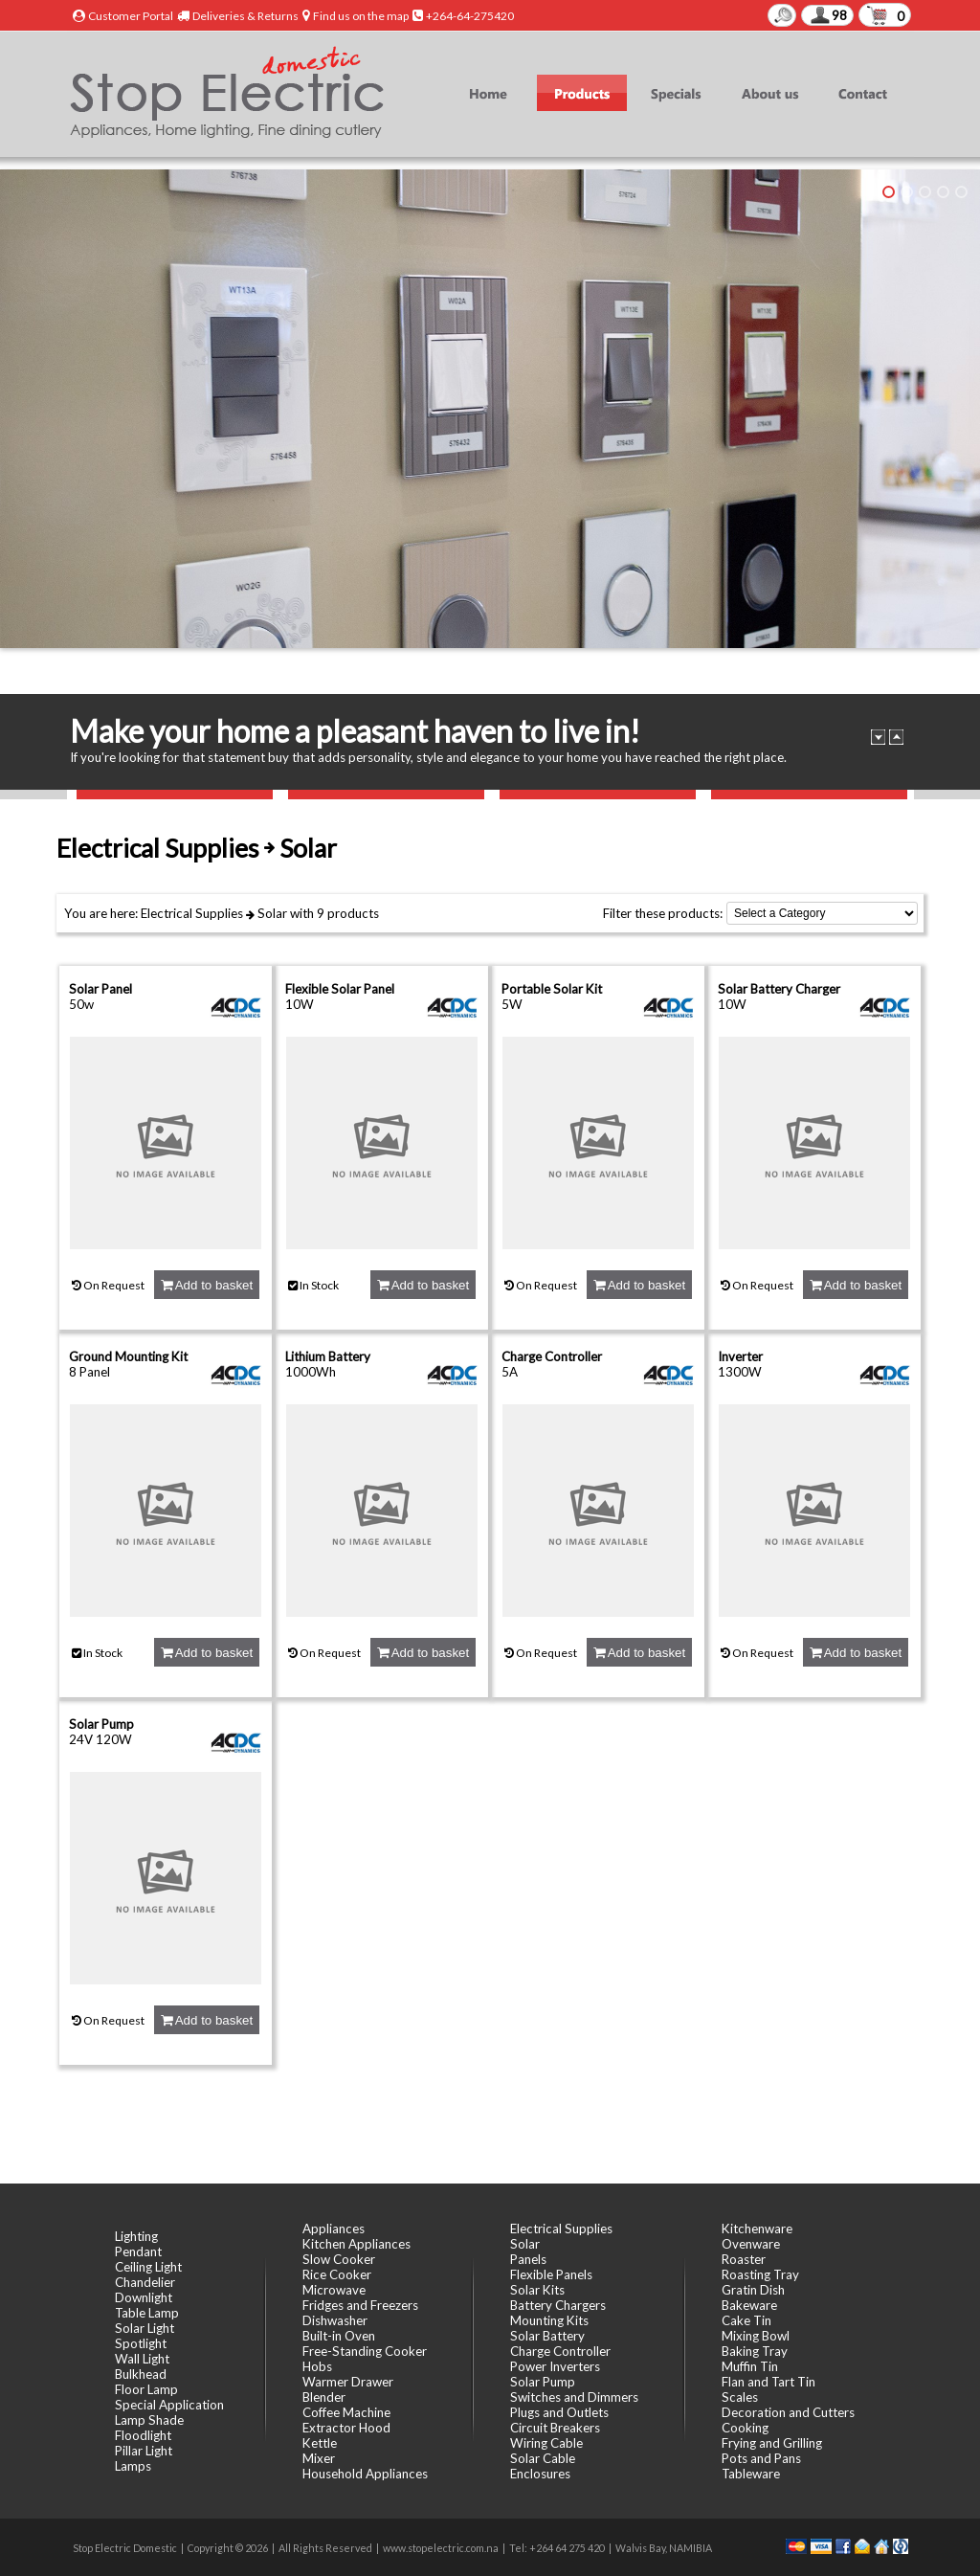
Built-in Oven (338, 2335)
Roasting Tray (760, 2274)
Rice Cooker (336, 2274)
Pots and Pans (761, 2458)
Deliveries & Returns (245, 16)
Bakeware (749, 2305)
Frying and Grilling (772, 2443)
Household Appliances (365, 2473)
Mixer (318, 2458)
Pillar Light (143, 2450)
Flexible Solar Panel (339, 989)
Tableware (751, 2473)
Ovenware (751, 2243)
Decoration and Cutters (788, 2412)
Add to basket (207, 1285)
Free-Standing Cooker (364, 2351)
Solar (272, 913)
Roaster (744, 2259)
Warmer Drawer (347, 2381)
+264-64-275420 (470, 16)
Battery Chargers (558, 2305)
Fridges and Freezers (360, 2305)
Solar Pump (101, 1724)
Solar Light (144, 2328)
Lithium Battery (327, 1356)
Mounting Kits (549, 2320)
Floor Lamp (146, 2389)
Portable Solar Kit (551, 989)
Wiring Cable (546, 2443)
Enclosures (540, 2473)
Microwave (334, 2289)
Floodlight (143, 2435)
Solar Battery (547, 2335)
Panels (528, 2259)
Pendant (138, 2251)
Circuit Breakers (555, 2427)
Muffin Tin (750, 2366)
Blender (323, 2397)
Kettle (319, 2443)
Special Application (169, 2404)
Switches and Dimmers (574, 2397)
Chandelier (145, 2282)
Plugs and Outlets (559, 2412)
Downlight (143, 2297)
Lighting (136, 2236)
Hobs (317, 2366)
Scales (740, 2397)
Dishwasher (335, 2320)
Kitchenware (757, 2228)
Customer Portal (130, 16)
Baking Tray (755, 2351)
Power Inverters (555, 2366)
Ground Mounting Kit (128, 1356)
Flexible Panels (551, 2274)
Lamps (133, 2466)
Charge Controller (551, 1356)
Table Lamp (147, 2312)
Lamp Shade (149, 2420)
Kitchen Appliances (356, 2243)
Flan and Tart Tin (768, 2381)
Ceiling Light (148, 2266)
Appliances (333, 2228)
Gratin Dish (753, 2289)
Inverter (740, 1356)
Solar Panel (100, 989)
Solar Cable (542, 2458)
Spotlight (141, 2343)
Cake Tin (746, 2320)
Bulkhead (141, 2374)
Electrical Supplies (192, 913)
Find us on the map (361, 16)
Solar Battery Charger (779, 989)
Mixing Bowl (756, 2335)
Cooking (745, 2427)
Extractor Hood (346, 2427)
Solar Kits (537, 2289)
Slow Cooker (338, 2259)
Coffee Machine (346, 2412)
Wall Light (142, 2358)
